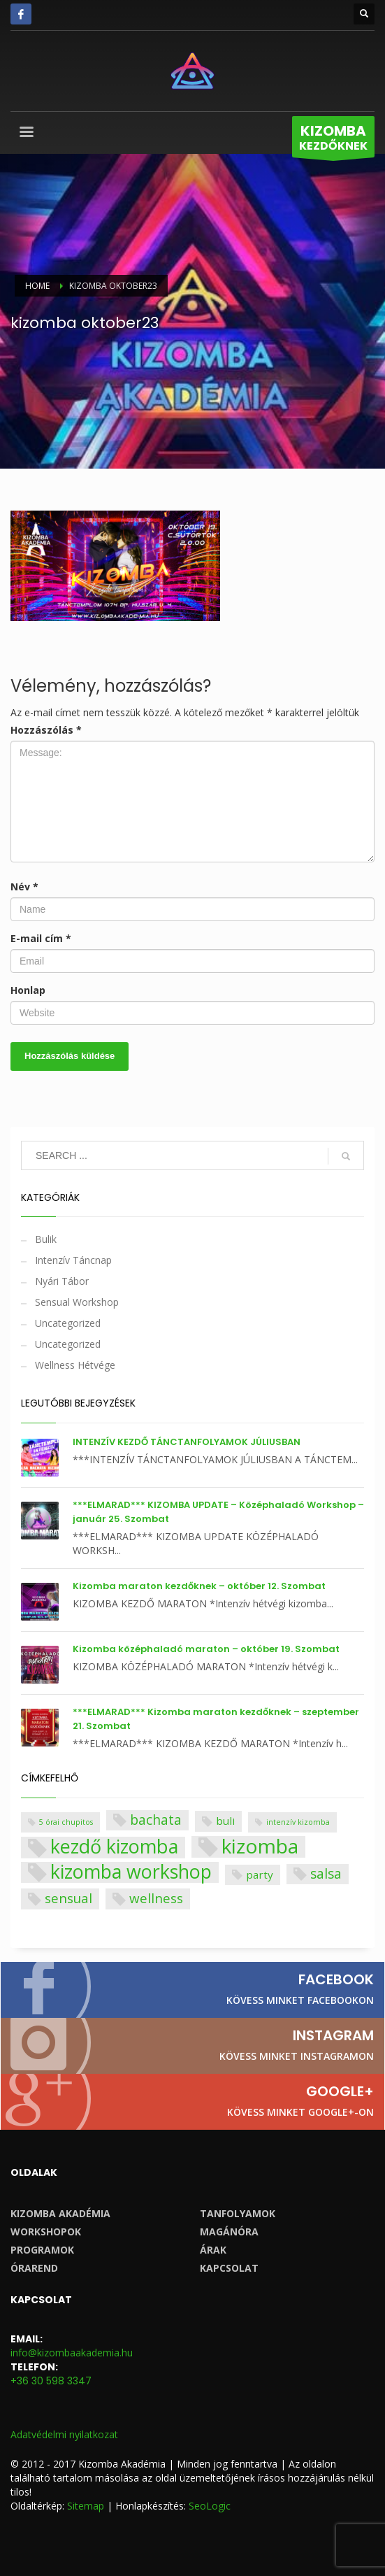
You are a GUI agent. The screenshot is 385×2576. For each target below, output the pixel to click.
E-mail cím (40, 938)
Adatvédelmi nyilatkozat (64, 2434)
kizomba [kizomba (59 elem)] (259, 1847)
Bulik (46, 1239)
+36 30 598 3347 (51, 2381)
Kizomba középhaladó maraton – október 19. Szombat (206, 1649)
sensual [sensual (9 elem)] (68, 1898)
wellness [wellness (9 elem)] (156, 1898)
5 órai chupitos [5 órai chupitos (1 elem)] (66, 1822)
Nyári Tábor (62, 1281)
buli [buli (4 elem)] (225, 1821)
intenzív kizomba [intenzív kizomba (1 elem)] (298, 1822)
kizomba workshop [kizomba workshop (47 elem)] (131, 1873)
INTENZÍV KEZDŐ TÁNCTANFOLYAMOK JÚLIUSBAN (186, 1442)
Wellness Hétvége (75, 1365)
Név (24, 886)
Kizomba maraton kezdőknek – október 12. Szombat (199, 1586)
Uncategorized (68, 1323)
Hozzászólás (46, 729)
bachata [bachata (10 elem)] (156, 1819)
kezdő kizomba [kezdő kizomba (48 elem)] (114, 1847)
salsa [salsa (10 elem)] (326, 1873)
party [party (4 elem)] (259, 1874)
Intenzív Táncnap (73, 1260)
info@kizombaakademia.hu (71, 2352)
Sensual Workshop (77, 1302)
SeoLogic (210, 2505)
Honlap (27, 990)
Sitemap (85, 2505)
